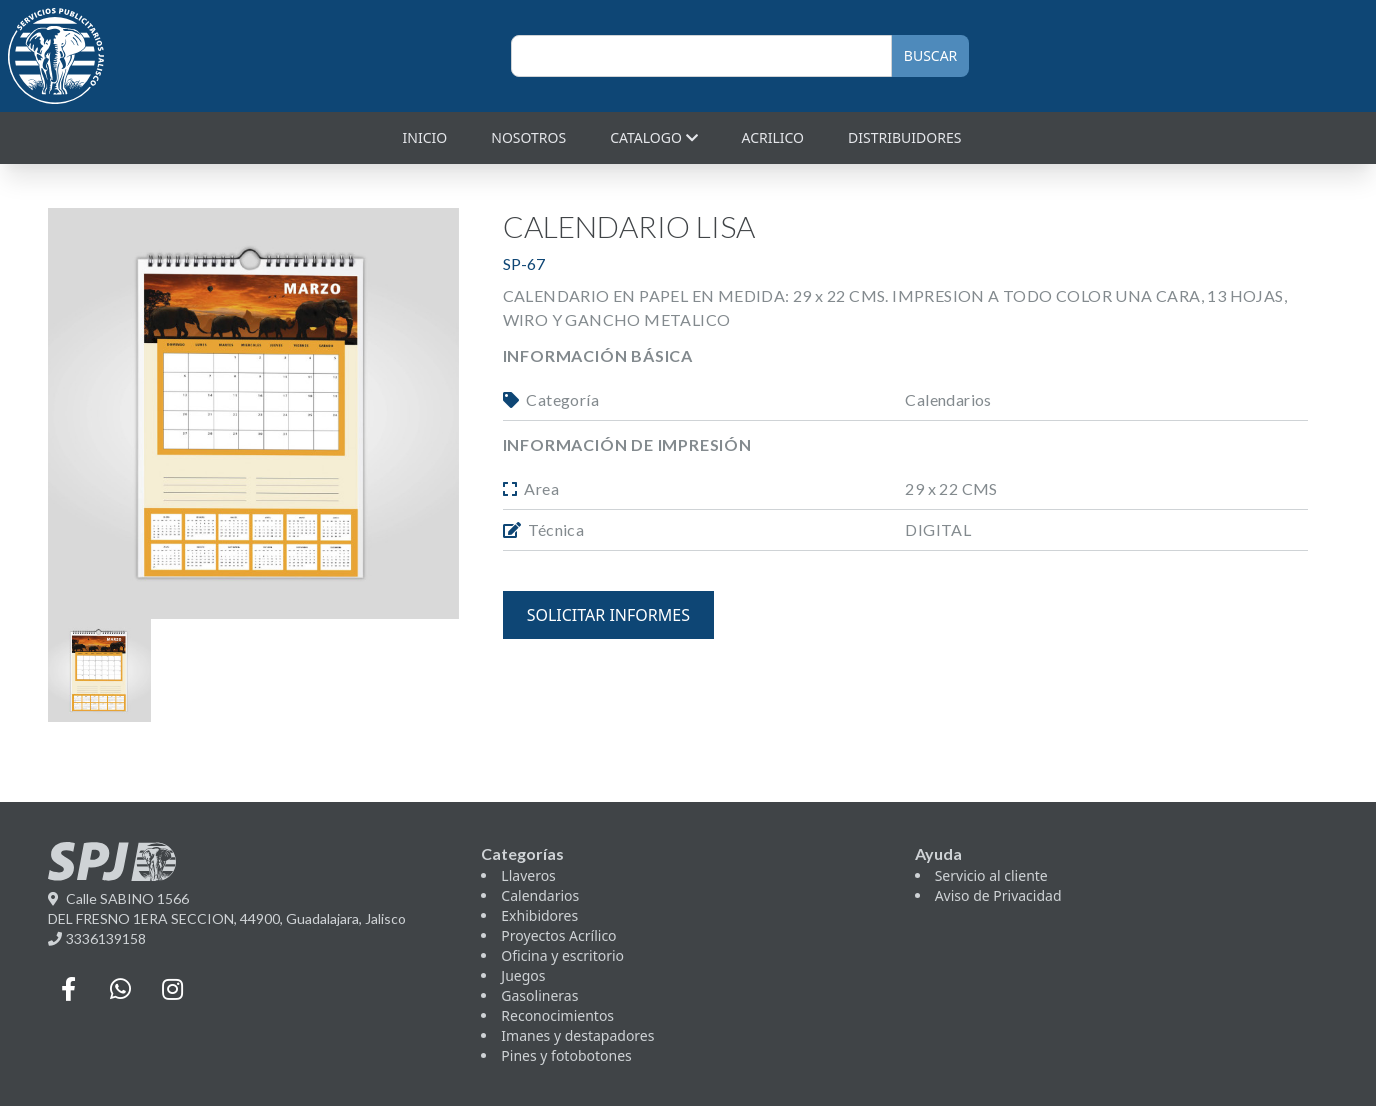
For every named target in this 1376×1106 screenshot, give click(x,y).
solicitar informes (608, 615)
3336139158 (97, 938)
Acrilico (773, 137)
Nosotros (528, 137)
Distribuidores (904, 137)
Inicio (425, 137)
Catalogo (653, 137)
